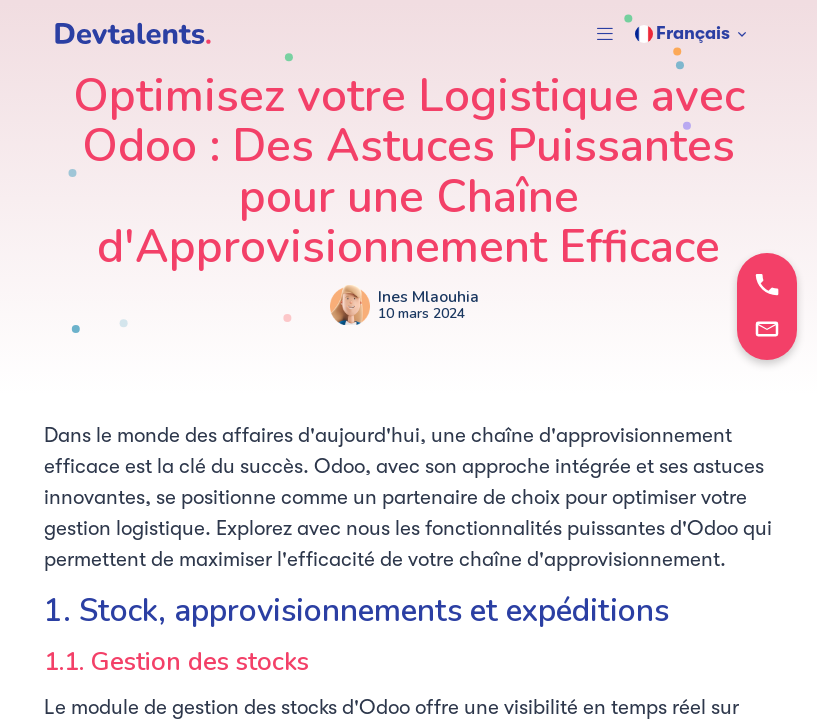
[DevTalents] (133, 34)
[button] (605, 34)
